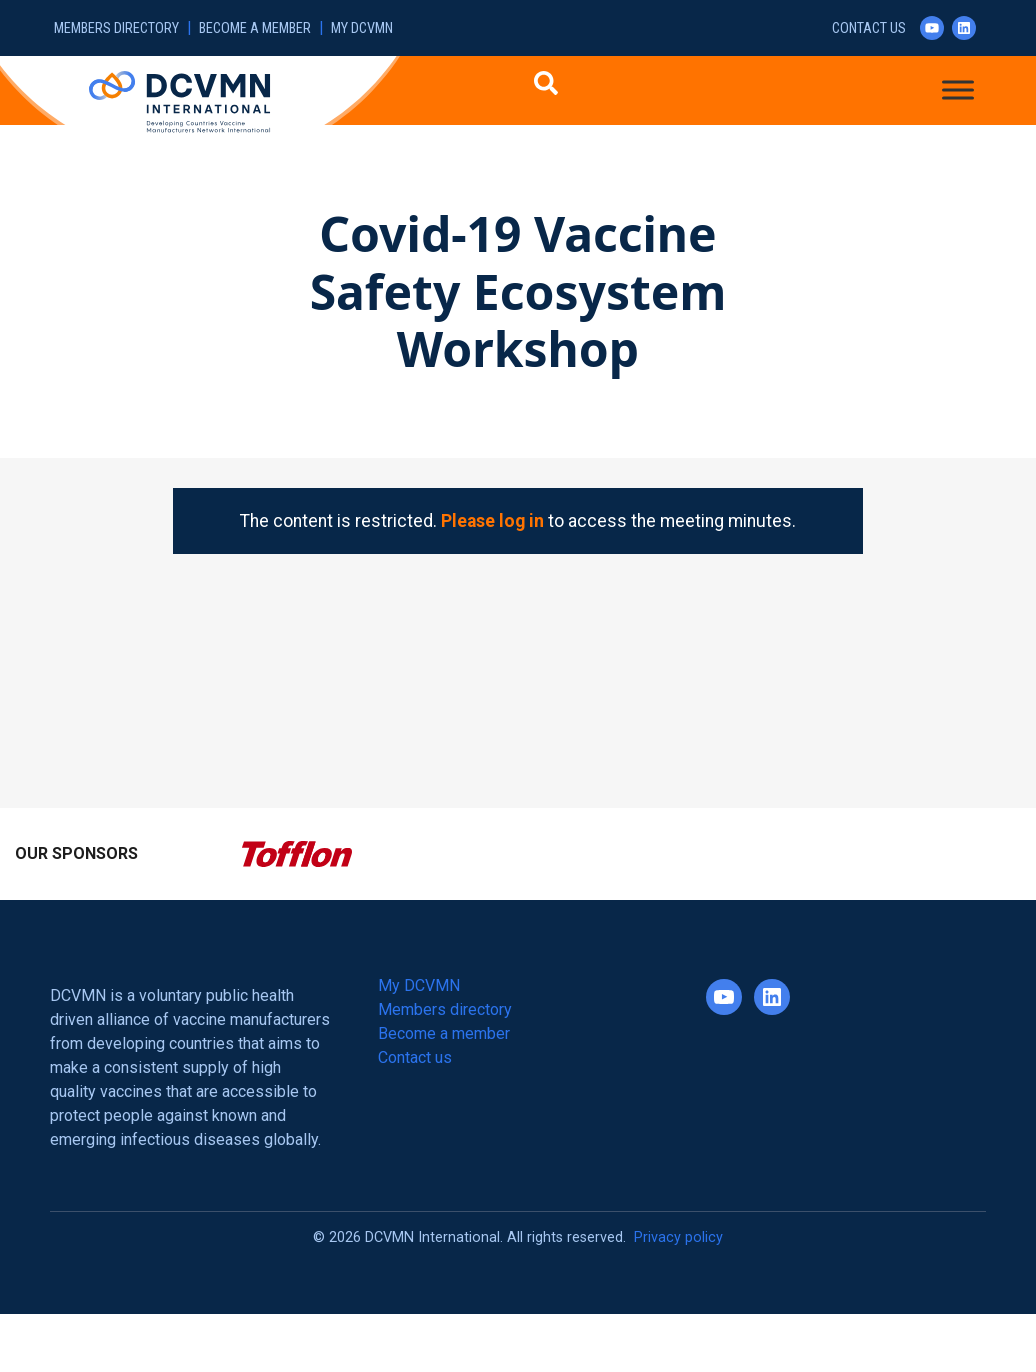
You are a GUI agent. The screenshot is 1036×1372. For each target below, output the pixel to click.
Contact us (869, 28)
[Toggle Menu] (958, 89)
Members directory (116, 28)
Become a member (255, 28)
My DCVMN (362, 28)
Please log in (492, 521)
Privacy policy (678, 1237)
